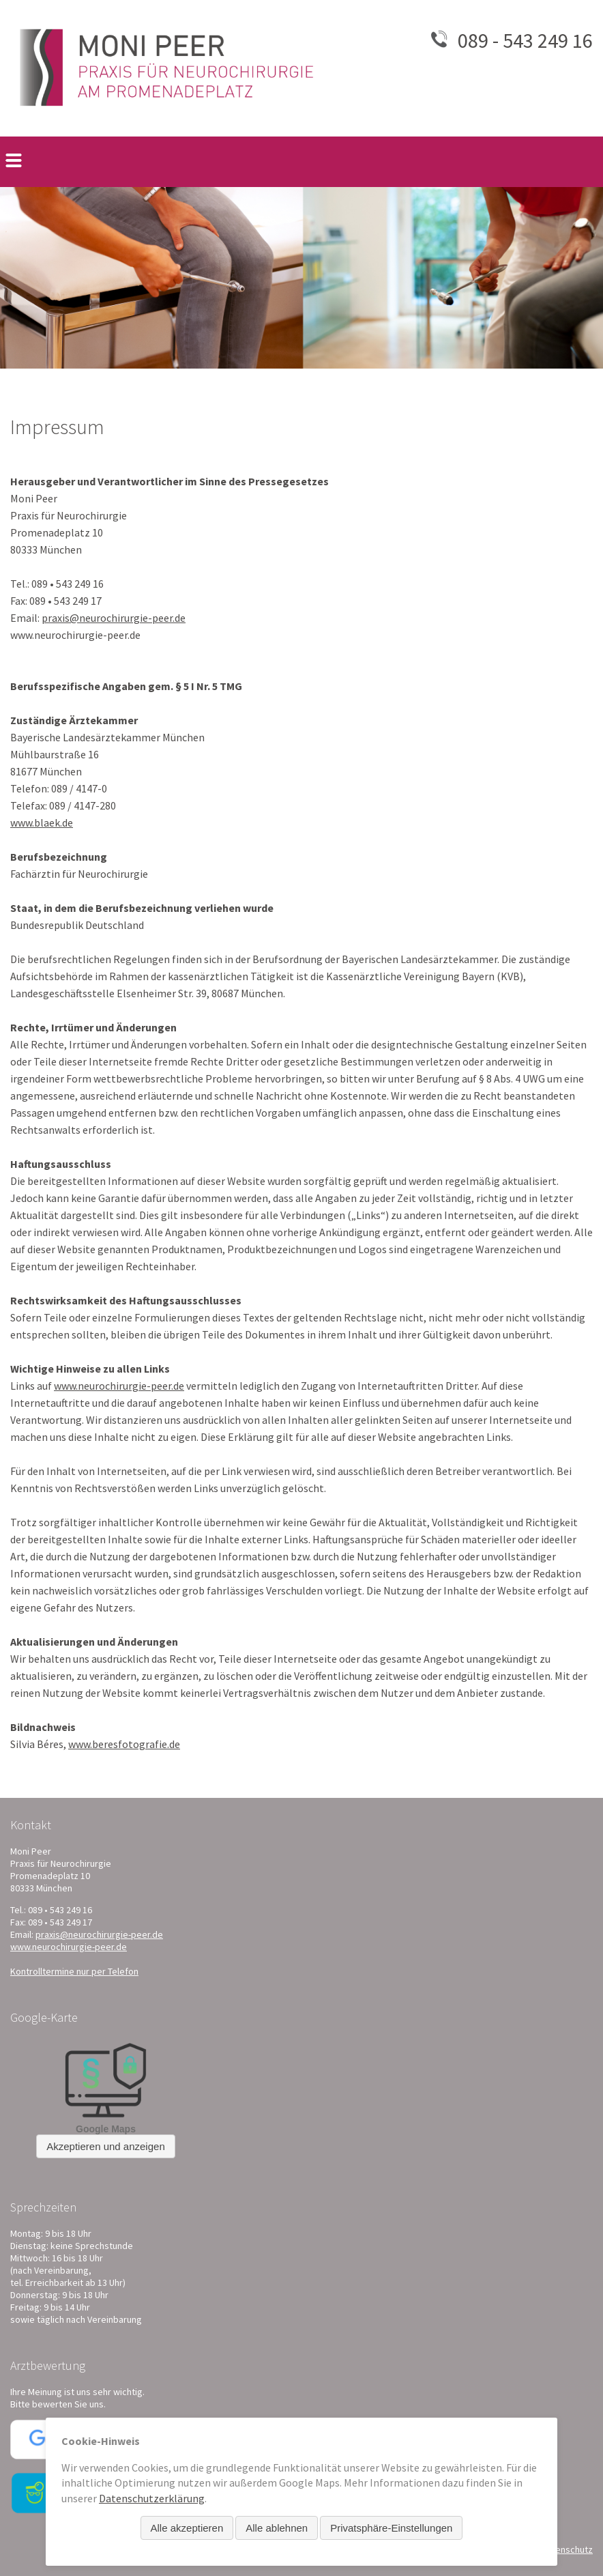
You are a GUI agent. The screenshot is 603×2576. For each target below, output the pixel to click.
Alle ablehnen (277, 2528)
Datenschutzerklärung (152, 2498)
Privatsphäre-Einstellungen (391, 2528)
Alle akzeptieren (187, 2528)
